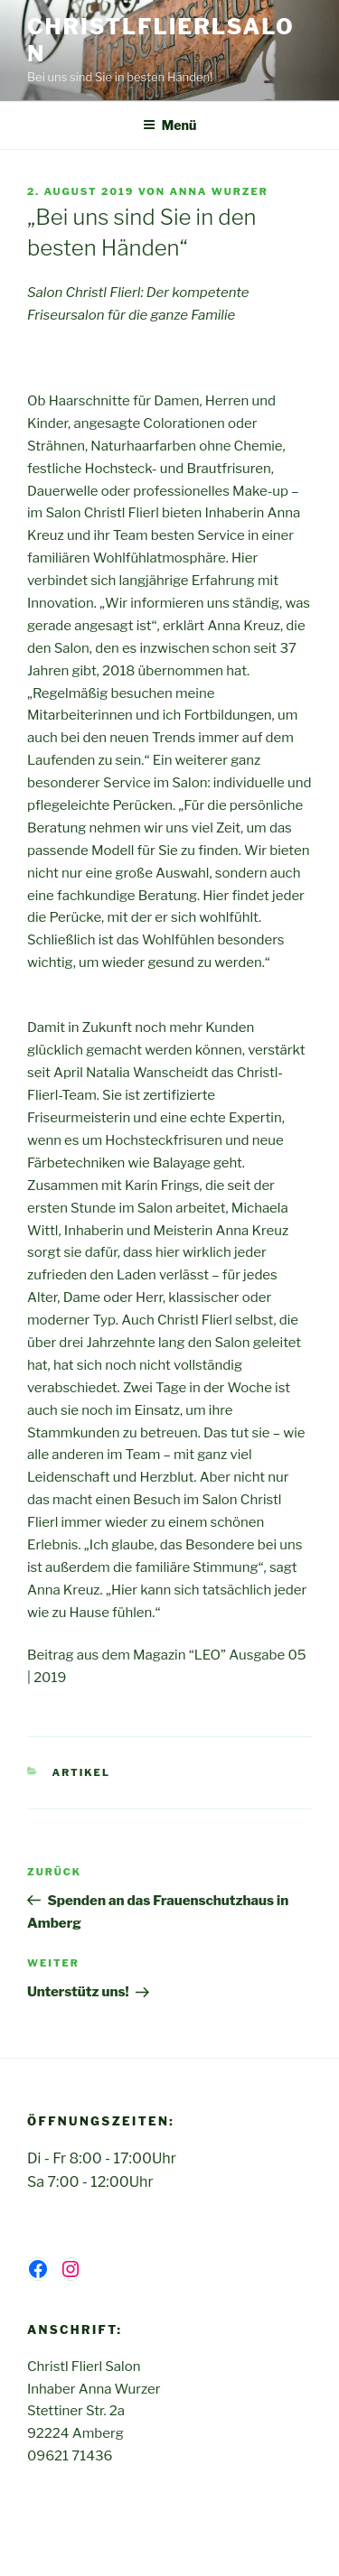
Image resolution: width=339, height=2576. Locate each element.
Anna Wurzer (218, 191)
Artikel (81, 1772)
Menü (170, 125)
